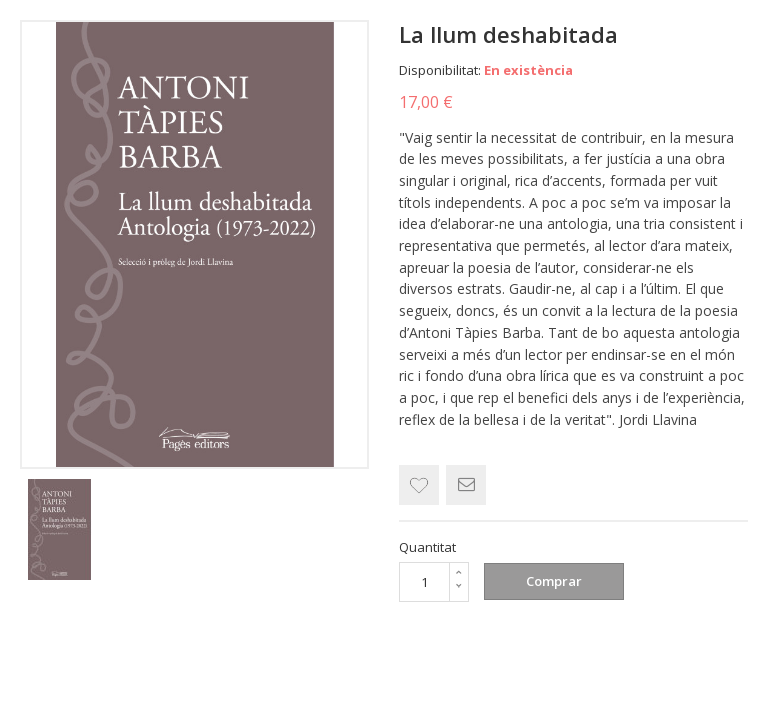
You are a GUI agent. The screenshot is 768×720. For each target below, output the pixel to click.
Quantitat (427, 547)
